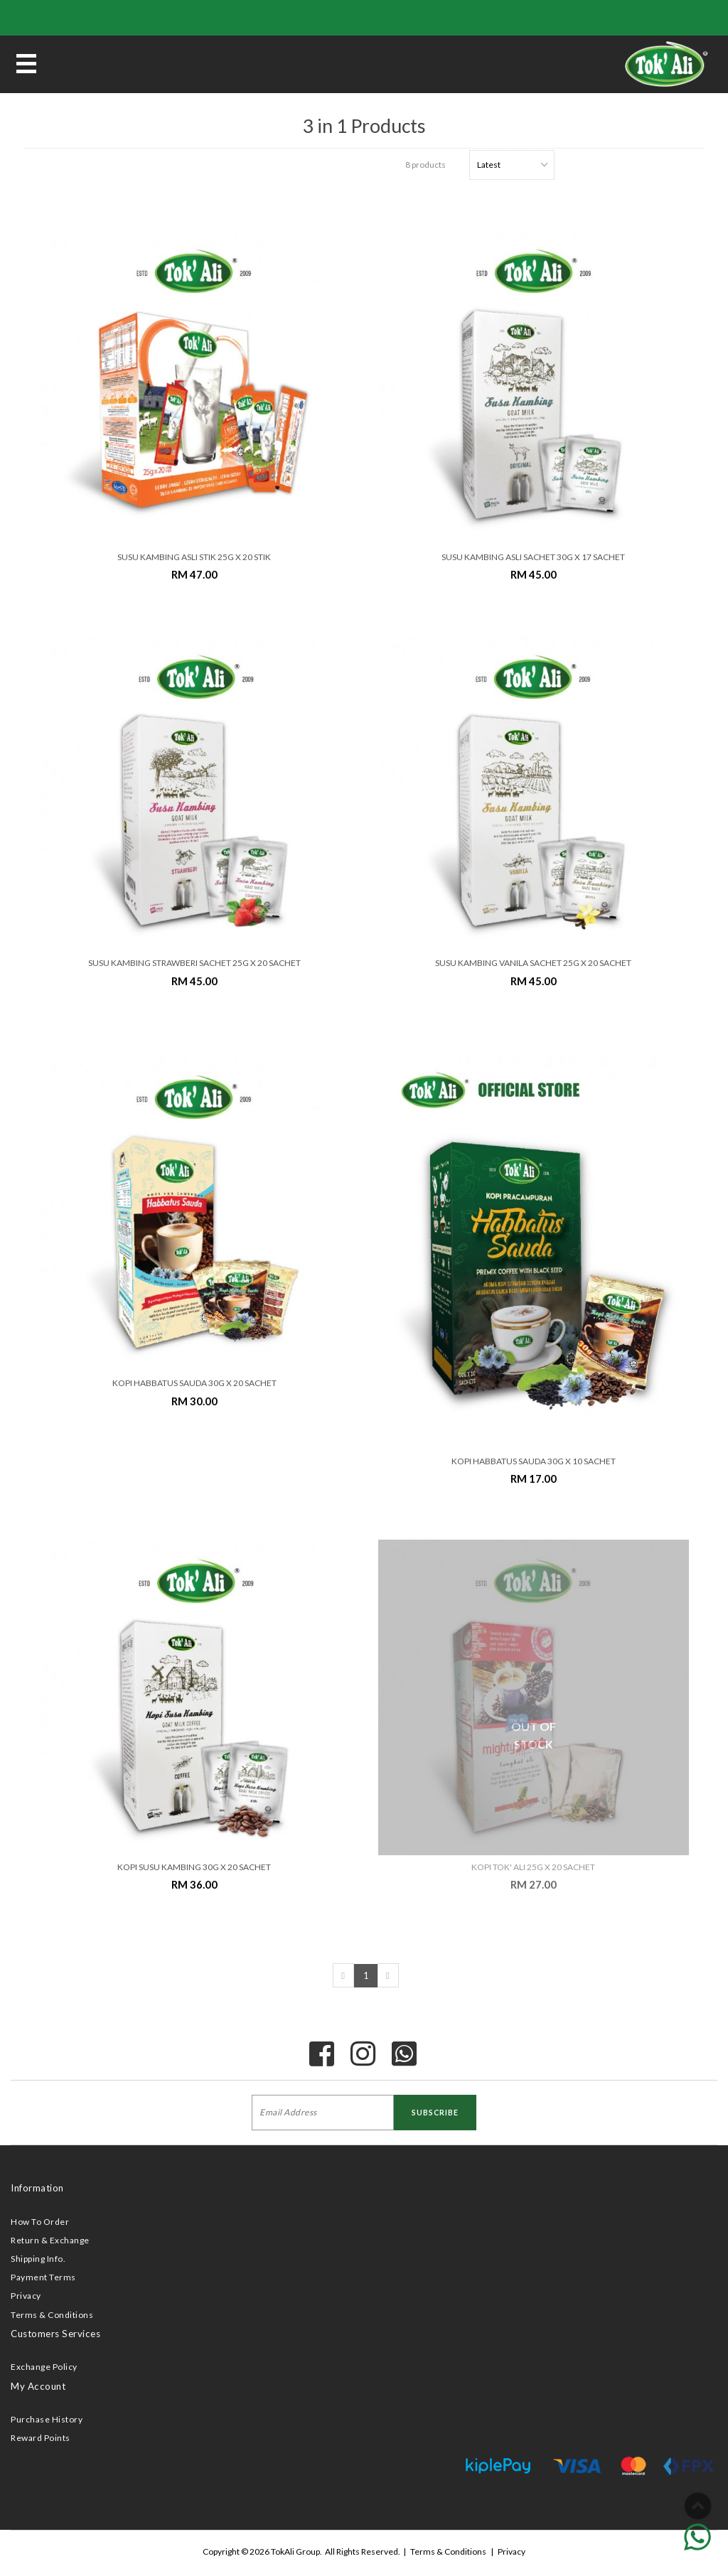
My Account (38, 2386)
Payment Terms (43, 2277)
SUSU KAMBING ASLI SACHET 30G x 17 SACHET (533, 557)
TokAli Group (295, 2551)
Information (37, 2188)
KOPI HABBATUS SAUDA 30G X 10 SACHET (533, 1461)
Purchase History (46, 2419)
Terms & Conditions (52, 2314)
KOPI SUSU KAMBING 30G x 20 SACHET (194, 1867)
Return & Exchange (50, 2240)
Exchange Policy (44, 2366)
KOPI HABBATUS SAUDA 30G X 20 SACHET (194, 1383)
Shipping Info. (38, 2258)
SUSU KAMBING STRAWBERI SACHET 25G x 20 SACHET (194, 962)
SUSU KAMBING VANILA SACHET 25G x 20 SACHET (533, 962)
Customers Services (55, 2333)
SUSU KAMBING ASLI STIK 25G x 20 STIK (194, 557)
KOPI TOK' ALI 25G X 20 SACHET (533, 1867)
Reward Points (40, 2437)
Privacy (26, 2295)
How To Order (40, 2221)
